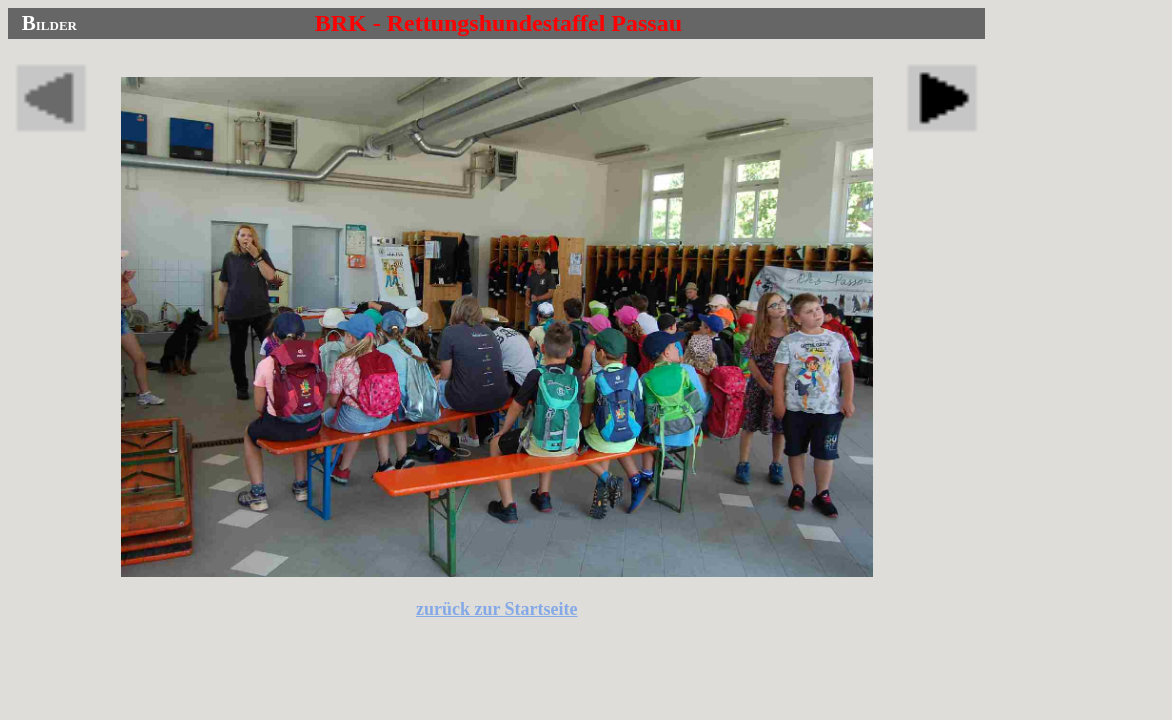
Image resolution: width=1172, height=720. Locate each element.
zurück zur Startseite (497, 609)
